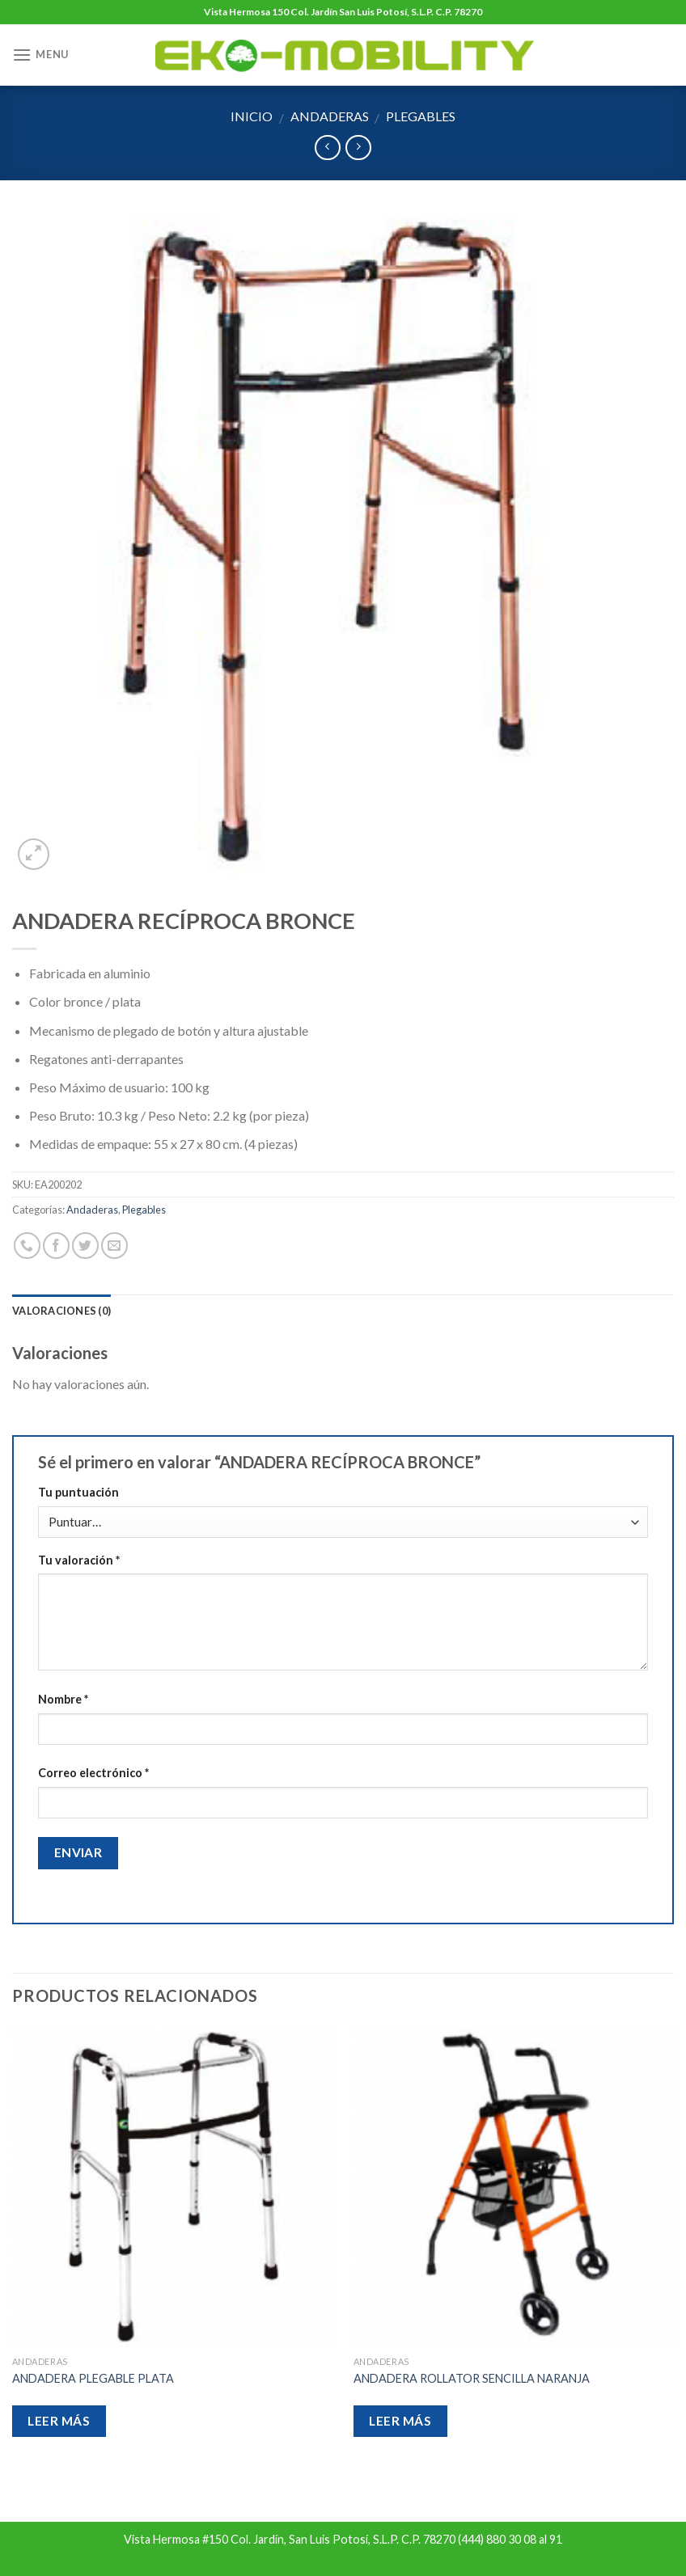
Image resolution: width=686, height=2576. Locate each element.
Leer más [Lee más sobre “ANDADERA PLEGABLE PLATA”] (59, 2420)
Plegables (420, 116)
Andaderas (329, 116)
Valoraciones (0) (61, 1310)
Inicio (252, 116)
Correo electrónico (93, 1773)
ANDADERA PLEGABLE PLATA (93, 2378)
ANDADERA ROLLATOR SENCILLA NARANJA (472, 2378)
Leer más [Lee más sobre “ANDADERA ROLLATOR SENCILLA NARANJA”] (400, 2420)
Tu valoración (79, 1560)
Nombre (63, 1699)
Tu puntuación (78, 1492)
